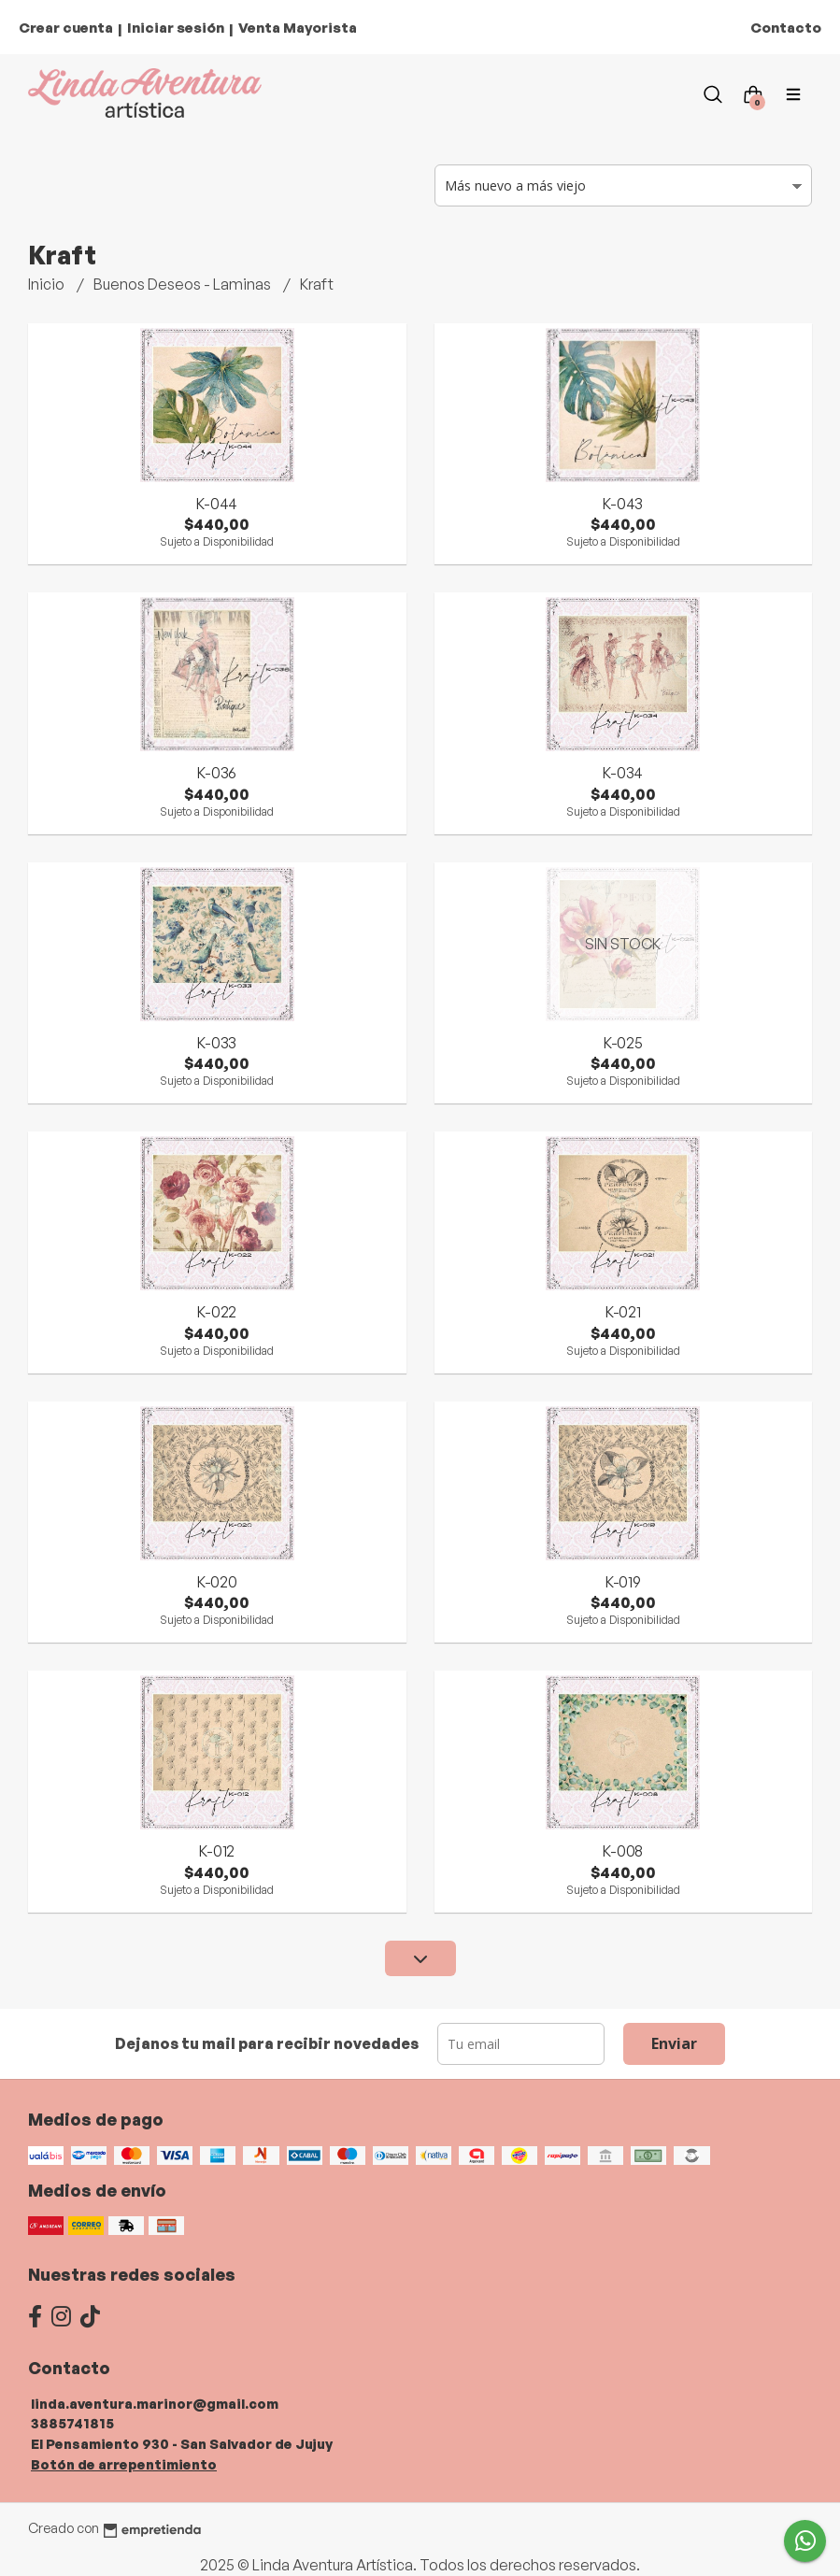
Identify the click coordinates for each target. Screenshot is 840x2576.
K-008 (623, 1851)
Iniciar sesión (175, 27)
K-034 (623, 772)
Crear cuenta (66, 27)
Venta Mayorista (297, 27)
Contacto (785, 27)
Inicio (47, 284)
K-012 (217, 1851)
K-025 (623, 1042)
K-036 (216, 772)
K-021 (623, 1311)
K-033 (216, 1042)
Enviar (674, 2043)
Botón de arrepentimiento (124, 2463)
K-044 (216, 503)
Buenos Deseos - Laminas (183, 284)
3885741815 (72, 2422)
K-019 (623, 1582)
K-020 (217, 1582)
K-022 (216, 1311)
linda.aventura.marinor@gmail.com (154, 2403)
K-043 (623, 503)
